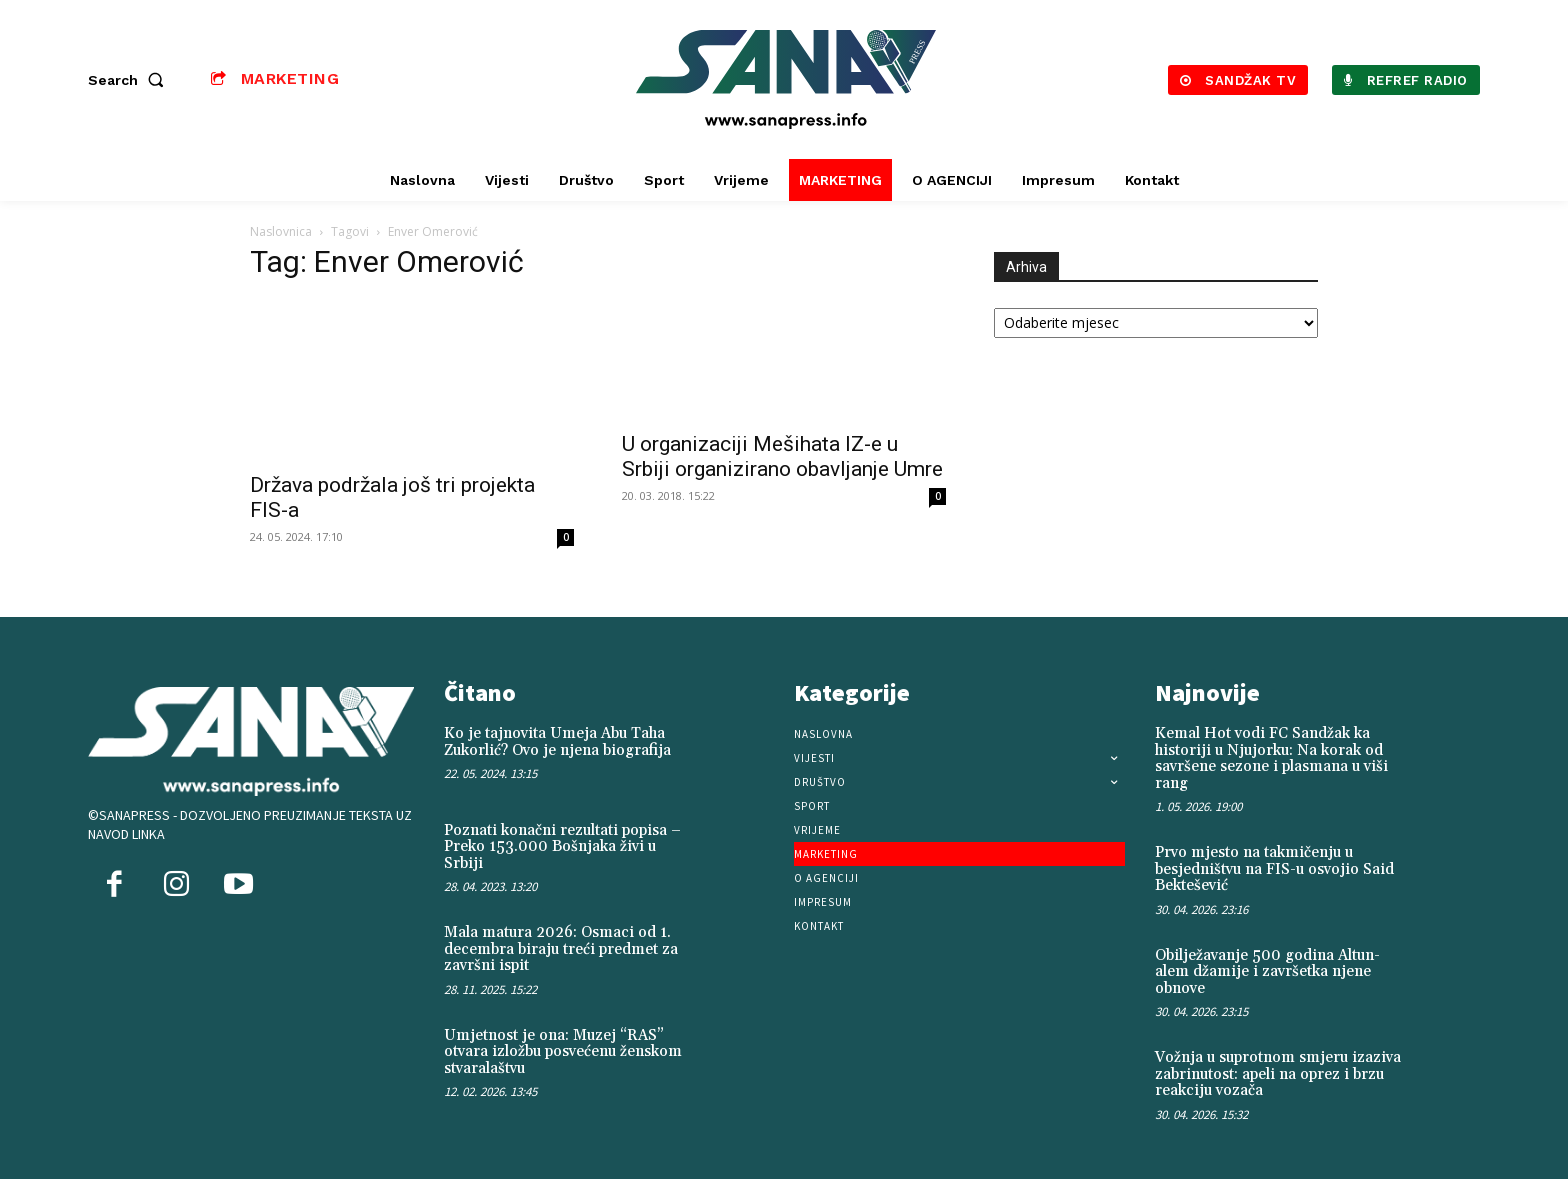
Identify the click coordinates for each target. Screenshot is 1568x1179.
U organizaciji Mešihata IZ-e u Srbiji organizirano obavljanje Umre (782, 456)
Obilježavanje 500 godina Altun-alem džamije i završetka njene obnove (1267, 972)
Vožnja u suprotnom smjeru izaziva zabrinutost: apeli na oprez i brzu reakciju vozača (1278, 1074)
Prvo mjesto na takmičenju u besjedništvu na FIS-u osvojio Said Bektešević (1274, 869)
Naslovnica (281, 231)
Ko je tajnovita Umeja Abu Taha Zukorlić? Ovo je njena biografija (557, 742)
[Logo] (787, 79)
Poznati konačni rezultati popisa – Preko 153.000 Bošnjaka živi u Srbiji (562, 847)
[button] (130, 80)
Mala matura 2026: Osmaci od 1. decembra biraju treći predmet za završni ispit (561, 949)
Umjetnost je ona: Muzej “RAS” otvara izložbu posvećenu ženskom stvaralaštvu (563, 1052)
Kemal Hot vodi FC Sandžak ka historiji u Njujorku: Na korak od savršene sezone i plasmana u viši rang (1271, 758)
